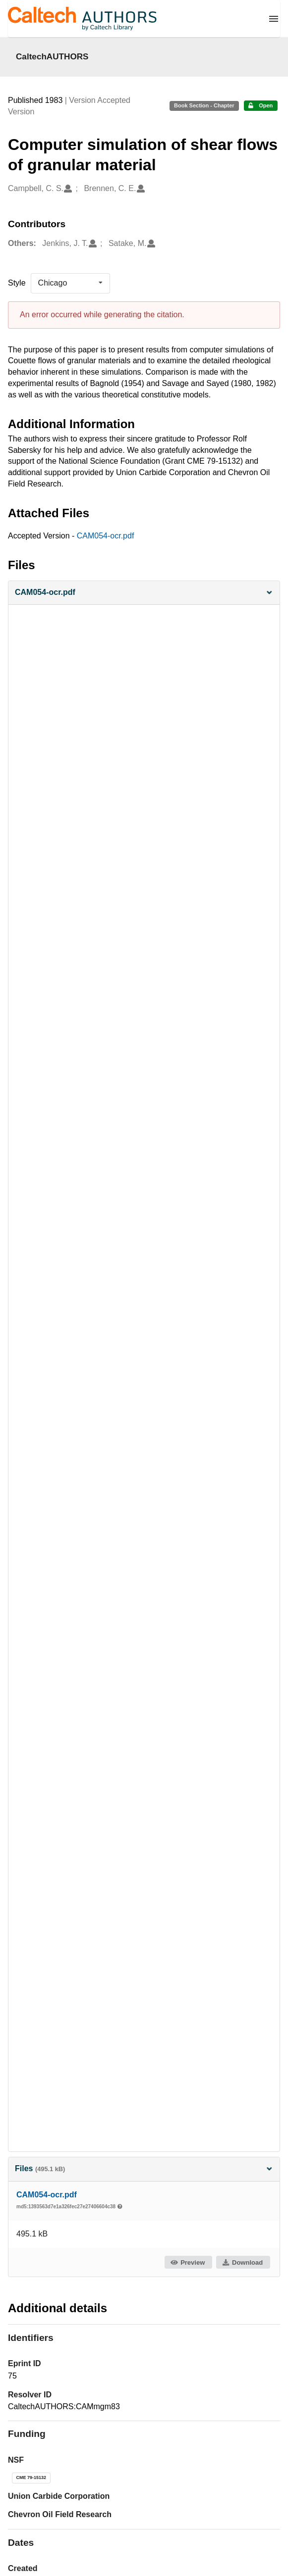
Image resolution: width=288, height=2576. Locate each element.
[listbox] (70, 283)
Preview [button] (188, 2262)
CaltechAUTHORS (52, 56)
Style (17, 283)
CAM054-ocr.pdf (105, 536)
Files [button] (144, 2168)
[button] (144, 592)
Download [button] (242, 2262)
